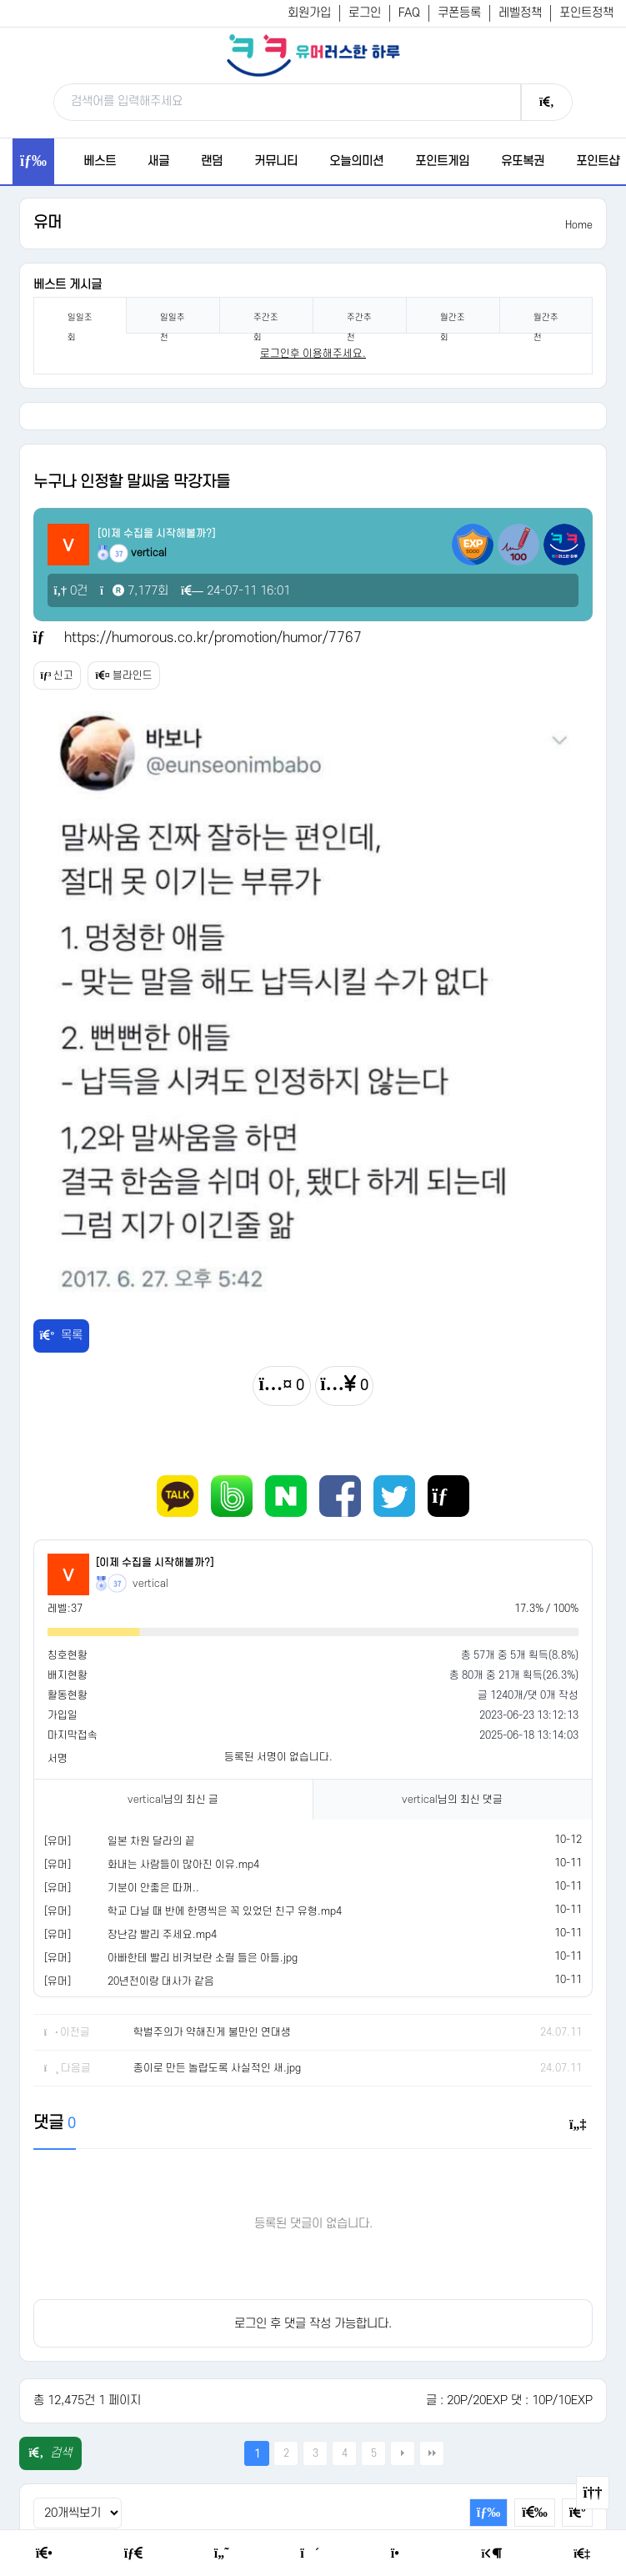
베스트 (99, 161)
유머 (47, 223)
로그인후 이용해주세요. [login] (313, 353)
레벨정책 (520, 13)
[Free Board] (133, 2553)
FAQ (409, 13)
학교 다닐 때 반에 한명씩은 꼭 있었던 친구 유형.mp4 (225, 1911)
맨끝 (431, 2453)
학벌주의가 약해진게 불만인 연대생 (212, 2032)
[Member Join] (581, 2554)
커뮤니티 (276, 161)
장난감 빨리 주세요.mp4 (162, 1935)
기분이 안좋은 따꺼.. (153, 1888)
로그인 (364, 13)
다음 (402, 2453)
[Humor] (221, 2553)
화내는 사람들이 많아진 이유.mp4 (183, 1864)
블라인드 (123, 675)
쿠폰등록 (459, 13)
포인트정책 (586, 13)
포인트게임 (442, 161)
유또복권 (522, 161)
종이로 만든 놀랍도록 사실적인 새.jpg (217, 2068)
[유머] (57, 1841)
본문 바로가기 (0, 0)
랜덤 (212, 161)
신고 (57, 675)
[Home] (44, 2553)
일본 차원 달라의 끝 (151, 1841)
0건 (71, 591)
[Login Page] (492, 2554)
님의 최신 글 (173, 1799)
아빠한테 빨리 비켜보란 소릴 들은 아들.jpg (203, 1958)
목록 (61, 1335)
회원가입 (309, 13)
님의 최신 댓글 (452, 1799)
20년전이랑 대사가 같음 (161, 1981)
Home (579, 225)
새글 (158, 161)
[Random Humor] (309, 2553)
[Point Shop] (400, 2553)
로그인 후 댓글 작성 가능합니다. (313, 2324)
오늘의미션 (356, 161)
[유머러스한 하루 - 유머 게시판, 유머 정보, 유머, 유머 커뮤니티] (313, 55)
